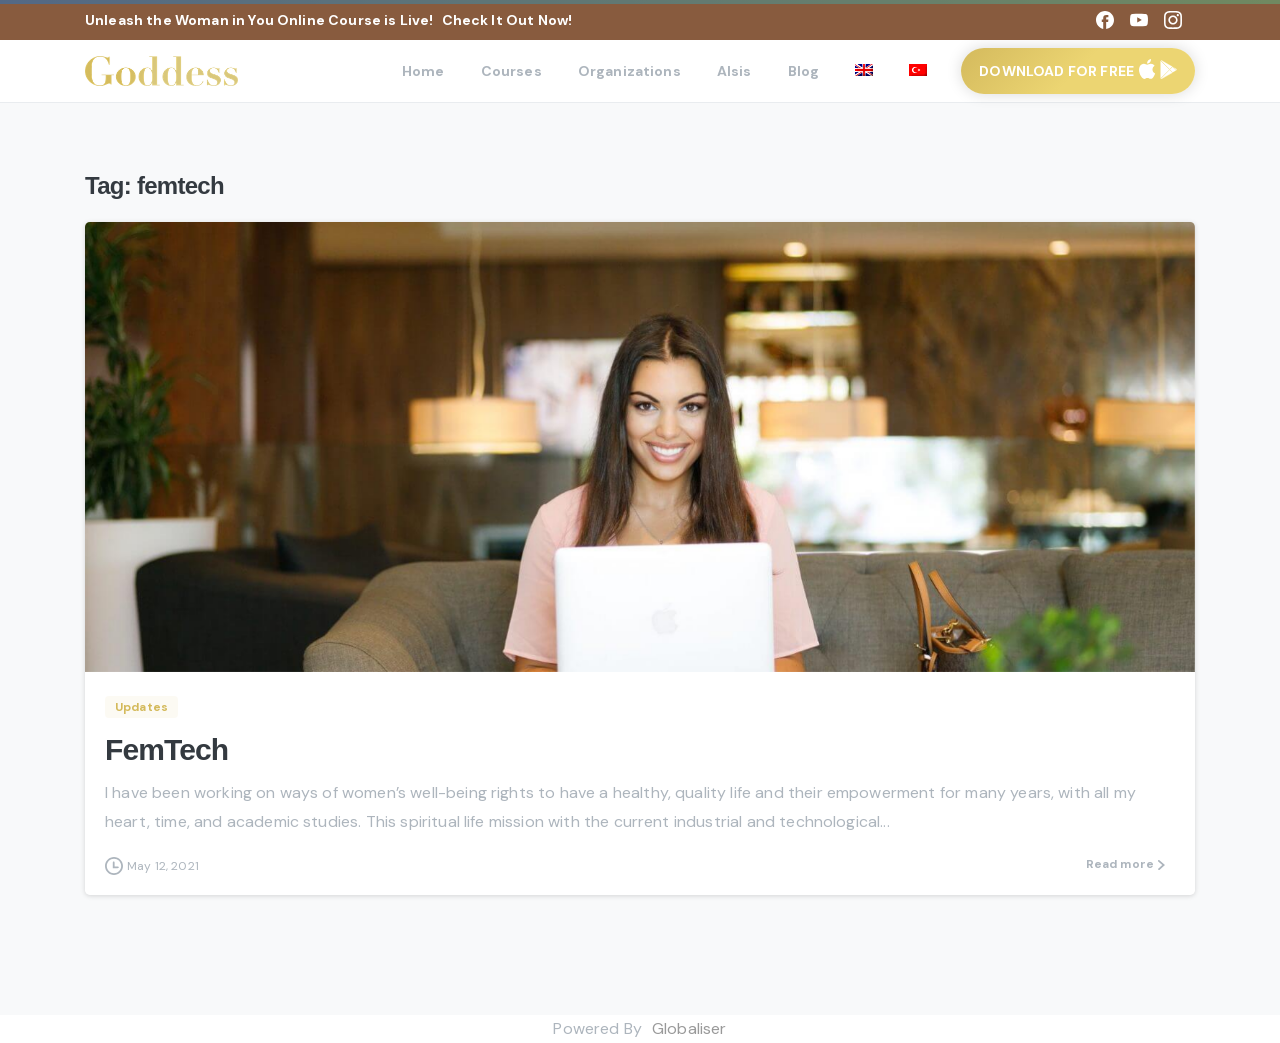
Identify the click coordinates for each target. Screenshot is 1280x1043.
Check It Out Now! (507, 20)
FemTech (166, 749)
